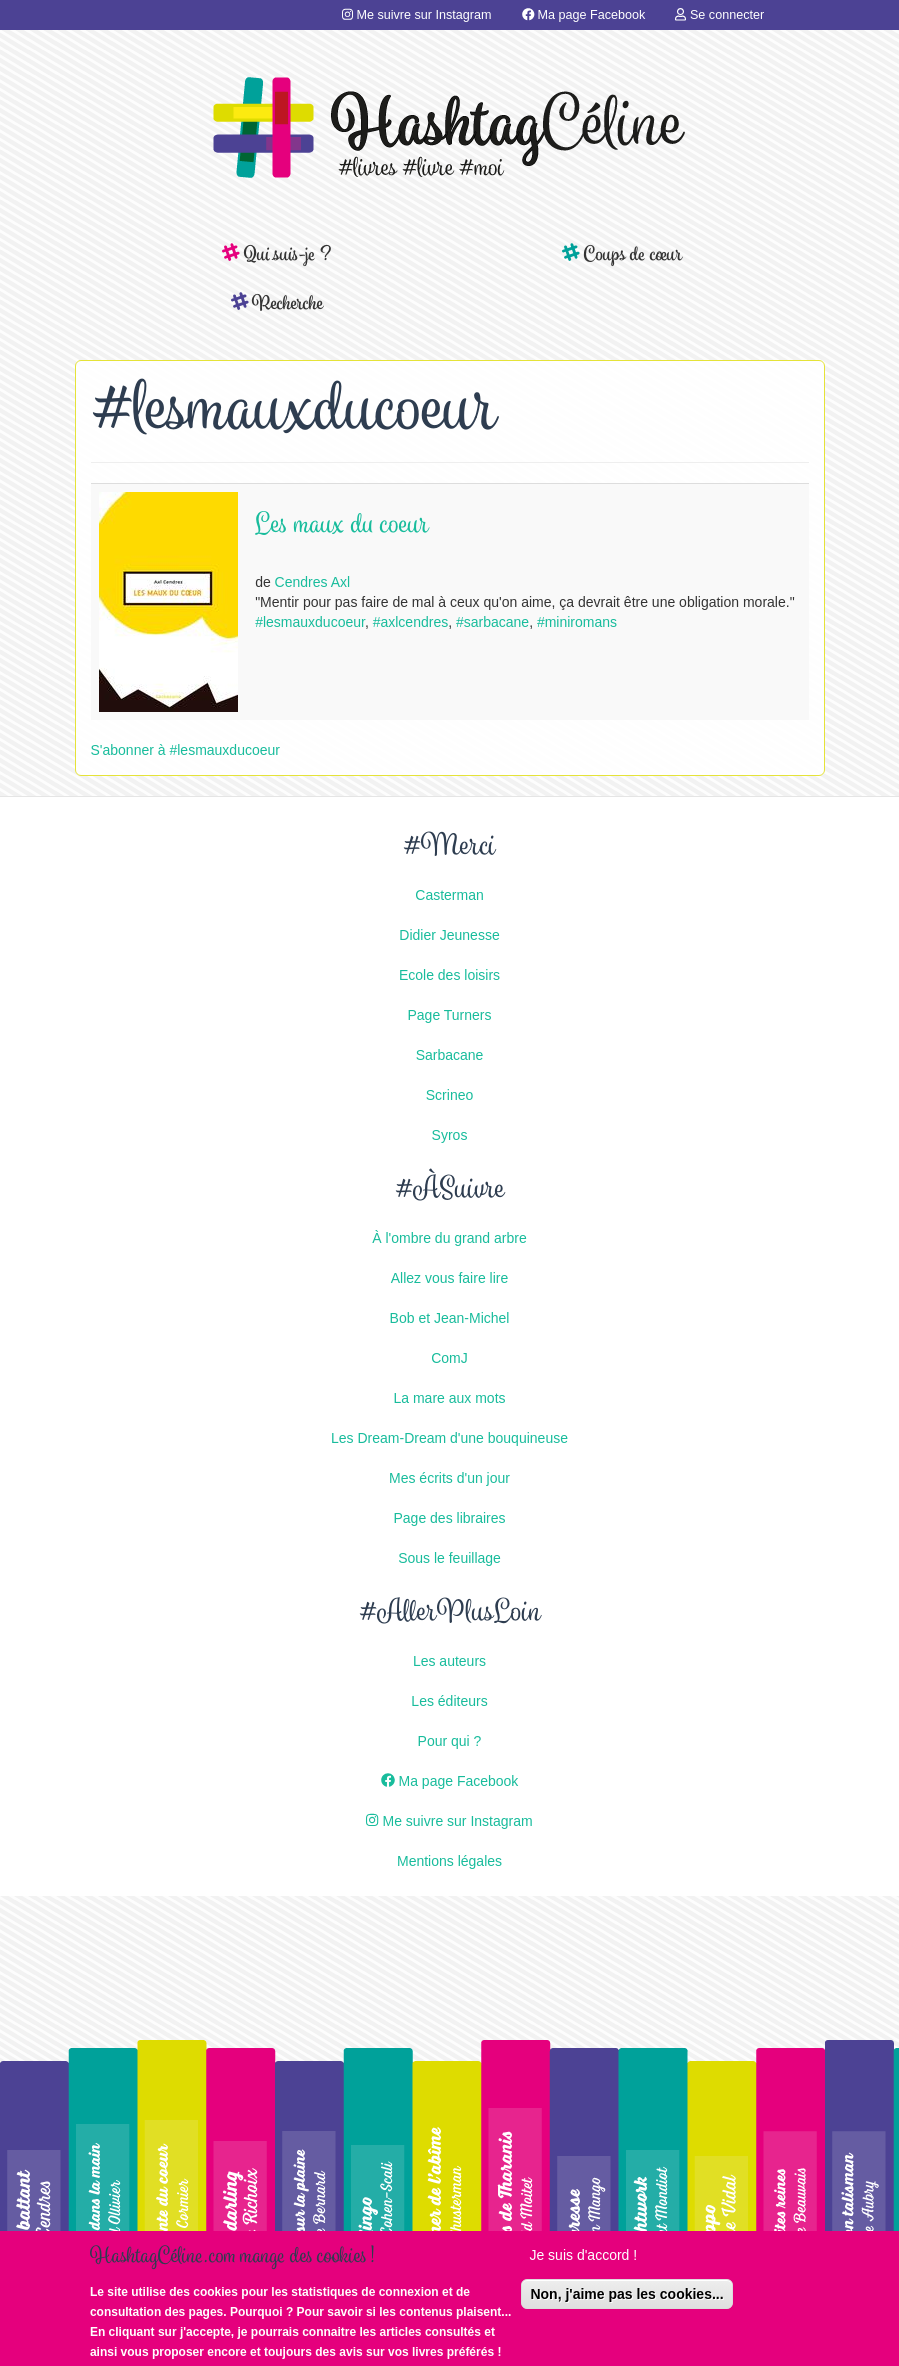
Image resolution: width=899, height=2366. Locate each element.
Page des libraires (449, 1518)
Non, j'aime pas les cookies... (626, 2298)
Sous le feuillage (449, 1558)
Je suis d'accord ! (583, 2259)
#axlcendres (411, 622)
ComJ (449, 1358)
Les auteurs (449, 1661)
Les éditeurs (449, 1701)
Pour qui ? (450, 1741)
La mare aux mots (449, 1398)
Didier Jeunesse (449, 935)
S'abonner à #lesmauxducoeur (185, 750)
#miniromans (577, 622)
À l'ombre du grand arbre (449, 1238)
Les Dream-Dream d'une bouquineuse (449, 1438)
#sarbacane (492, 622)
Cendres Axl (312, 582)
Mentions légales (449, 1861)
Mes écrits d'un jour (449, 1478)
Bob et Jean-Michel (450, 1318)
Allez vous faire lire (450, 1278)
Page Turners (449, 1015)
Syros (450, 1135)
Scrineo (449, 1095)
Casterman (449, 895)
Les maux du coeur (342, 526)
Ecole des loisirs (449, 975)
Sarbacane (450, 1055)
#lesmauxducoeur (310, 622)
